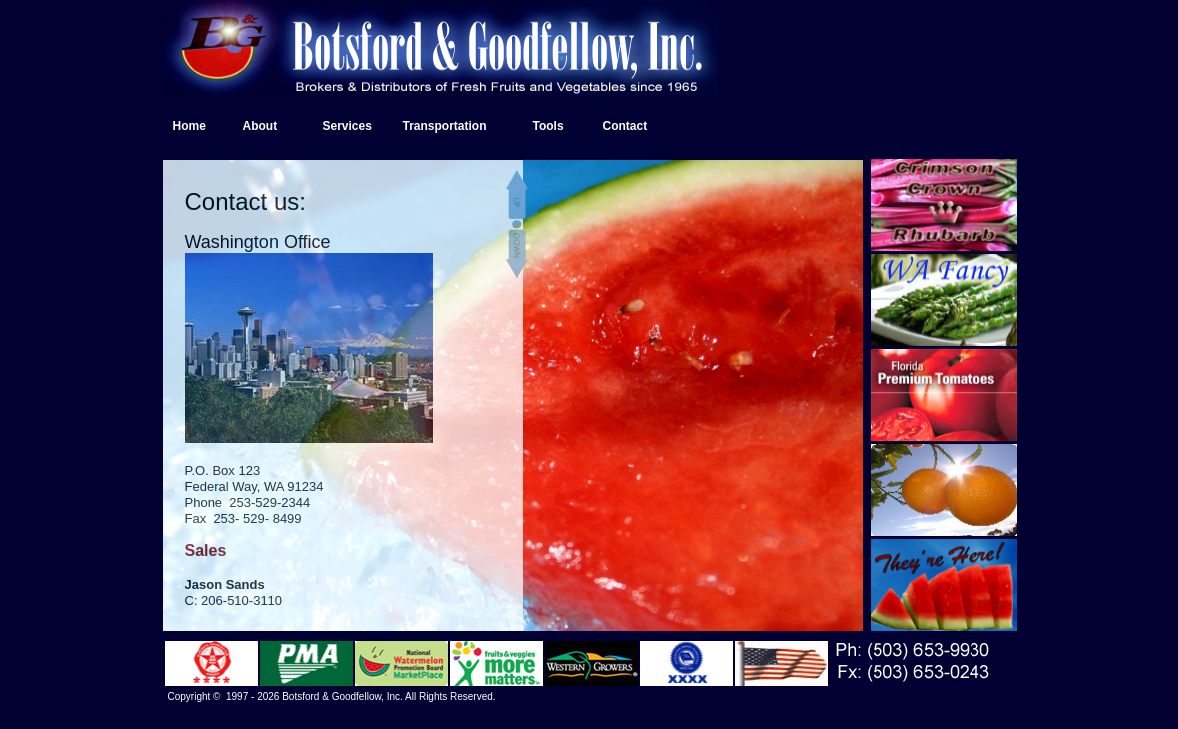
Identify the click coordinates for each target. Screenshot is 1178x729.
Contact (625, 126)
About (260, 126)
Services (347, 126)
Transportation (445, 126)
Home (189, 126)
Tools (548, 126)
